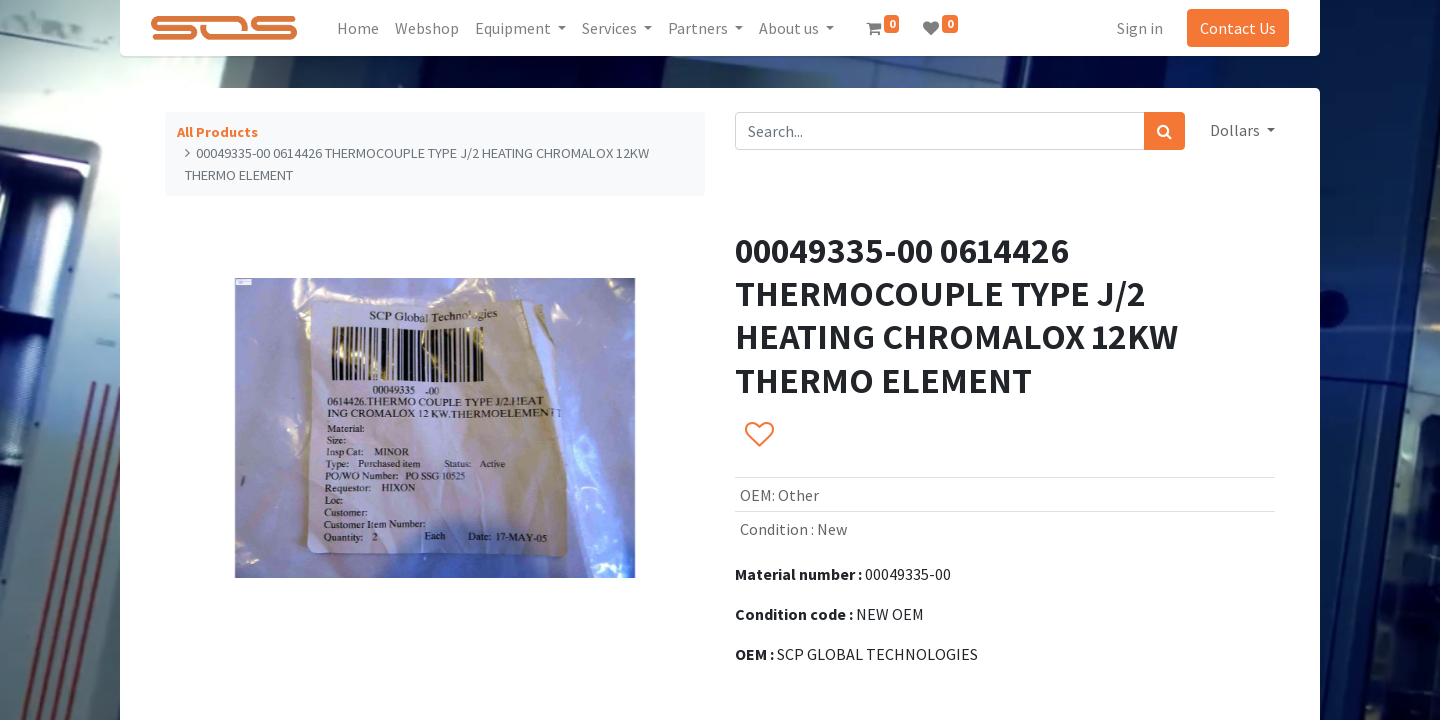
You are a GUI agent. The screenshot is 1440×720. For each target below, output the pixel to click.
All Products (217, 132)
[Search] (1164, 131)
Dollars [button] (1236, 130)
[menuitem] (358, 28)
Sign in (1140, 28)
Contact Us (1238, 28)
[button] (758, 435)
